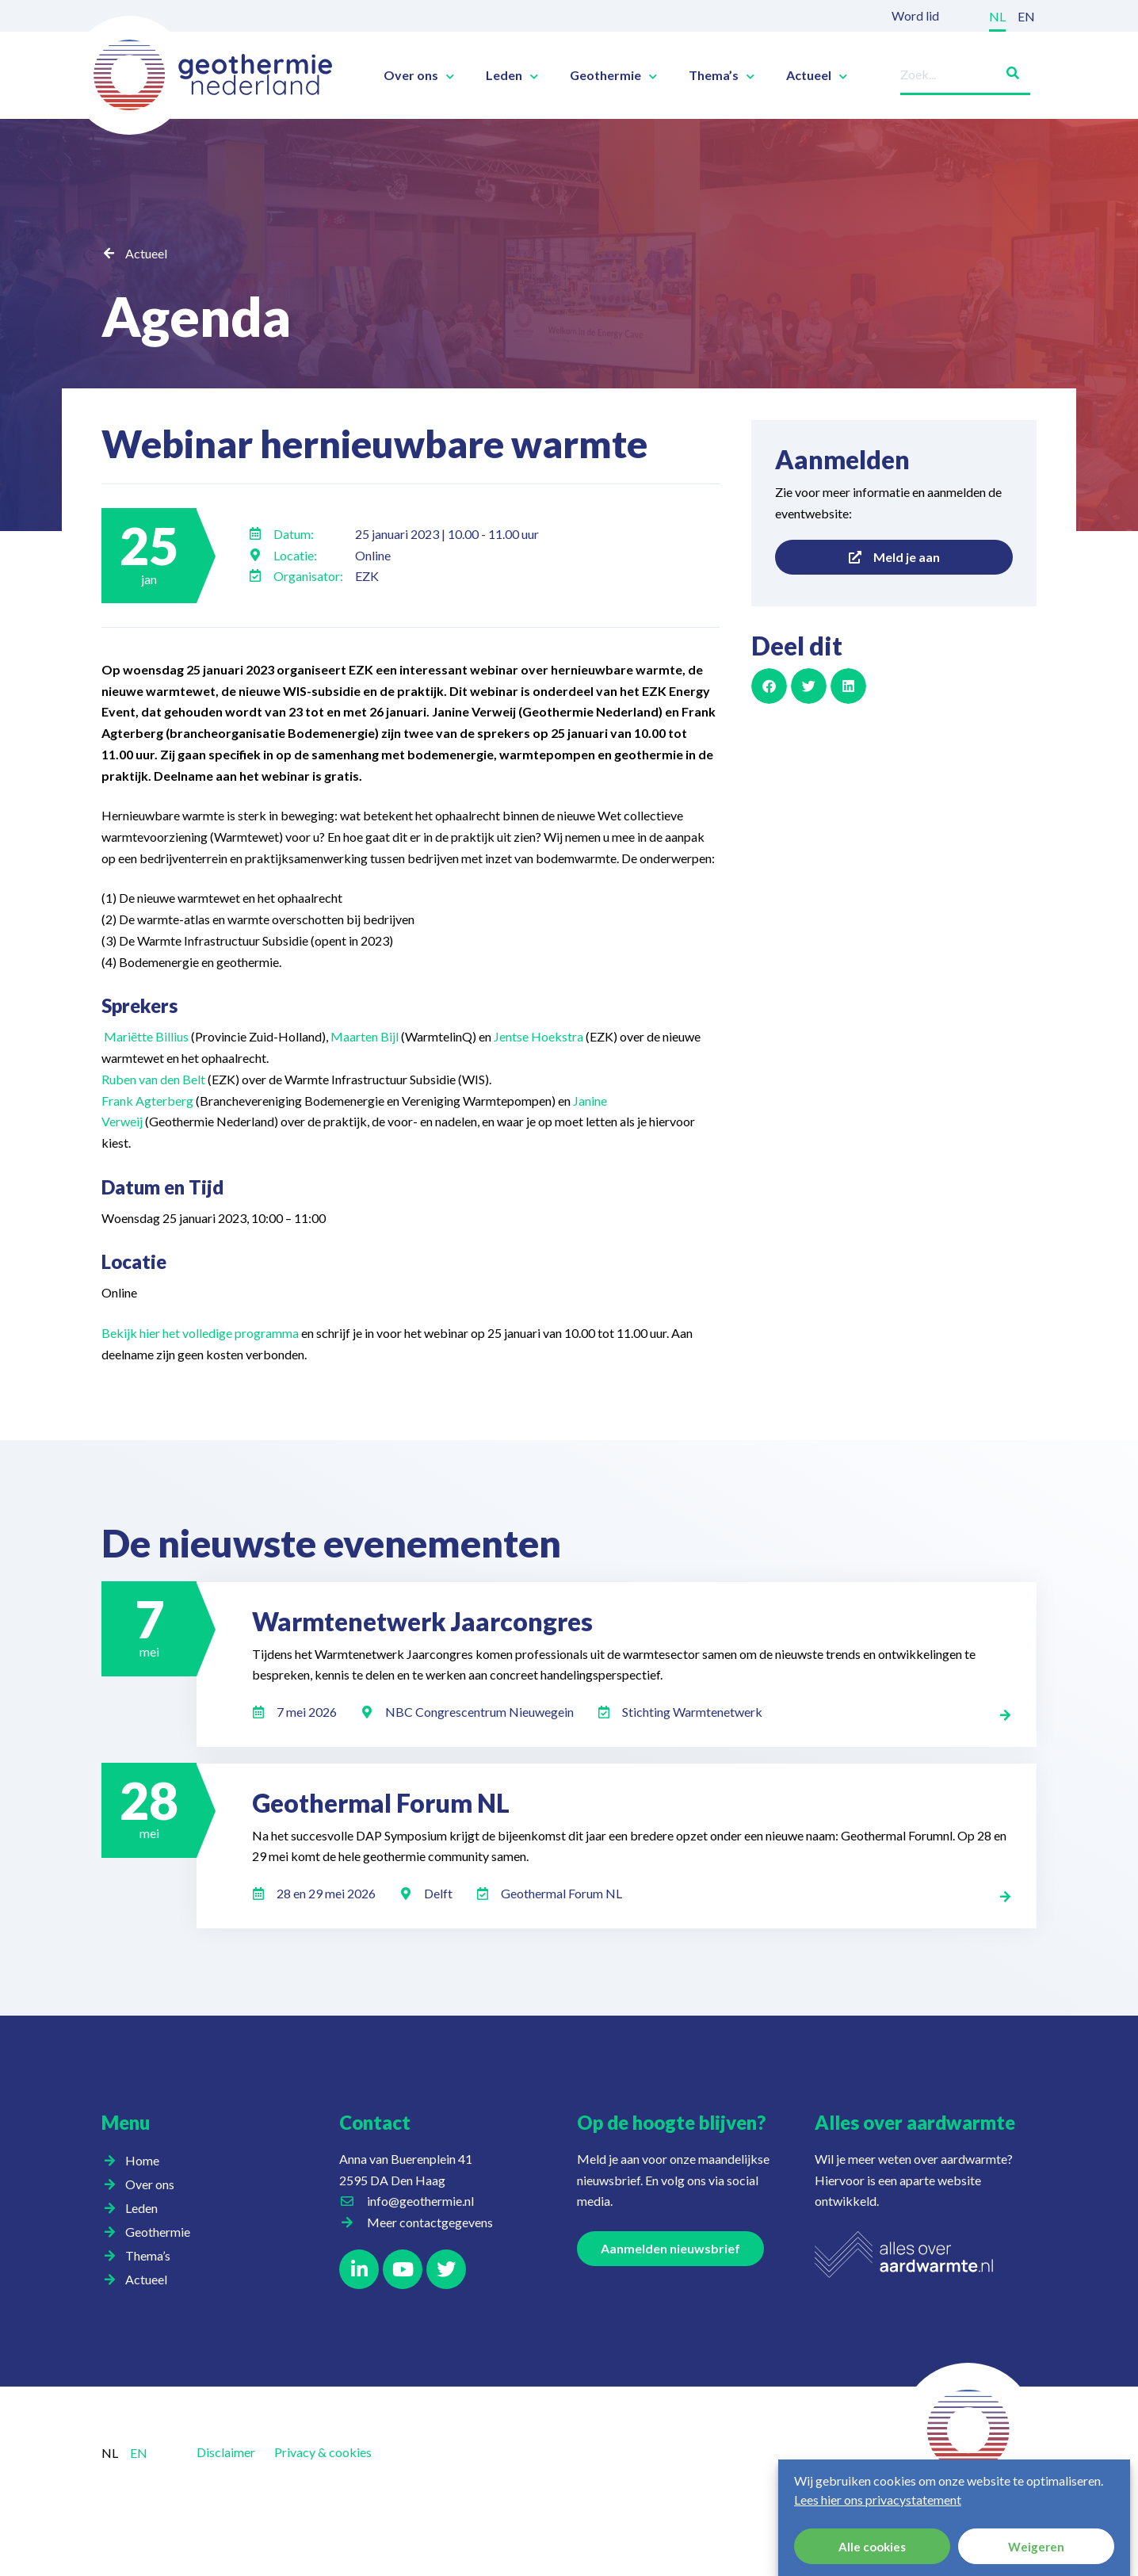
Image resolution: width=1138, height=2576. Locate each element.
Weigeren (1036, 2547)
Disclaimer (226, 2451)
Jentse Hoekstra (538, 1036)
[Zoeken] (1006, 70)
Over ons (419, 75)
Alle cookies (872, 2547)
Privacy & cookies (323, 2451)
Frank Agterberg (147, 1100)
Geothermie (613, 75)
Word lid (915, 15)
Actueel (816, 75)
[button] (769, 686)
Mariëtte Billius (146, 1036)
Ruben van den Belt (153, 1079)
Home (142, 2160)
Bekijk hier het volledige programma (200, 1332)
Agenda (202, 315)
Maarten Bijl (364, 1036)
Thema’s (721, 75)
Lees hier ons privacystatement (877, 2499)
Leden (512, 75)
